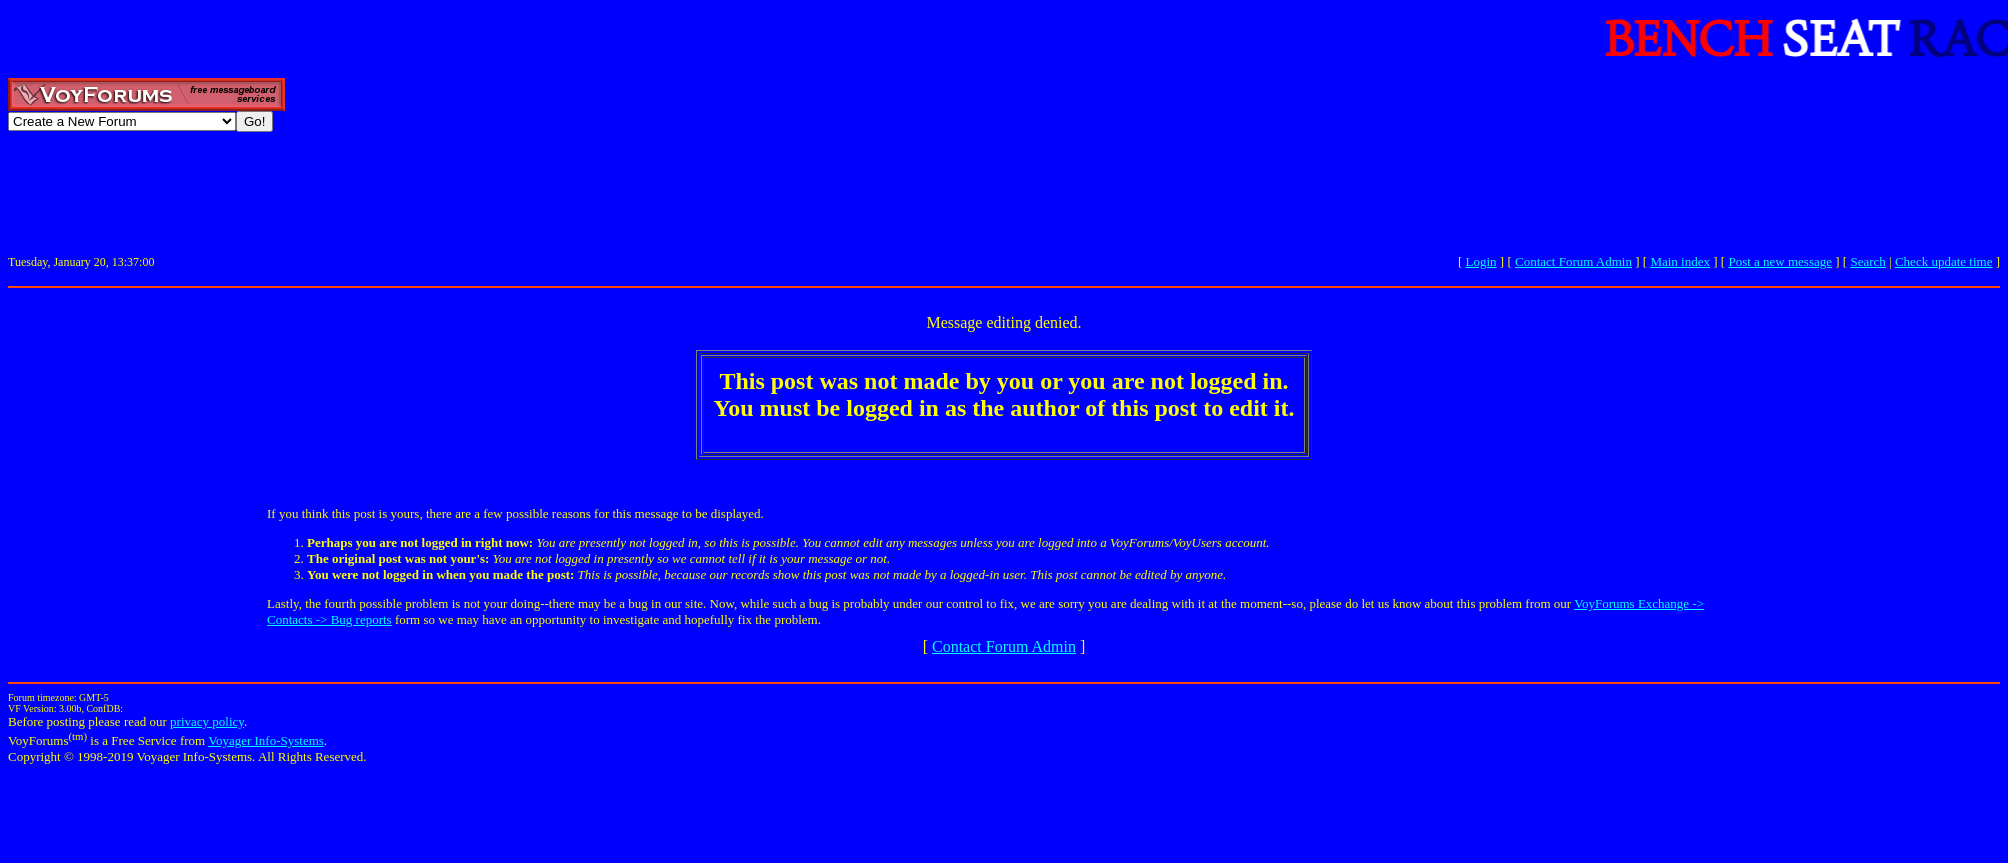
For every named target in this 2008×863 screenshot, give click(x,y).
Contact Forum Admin (1573, 261)
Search (1867, 261)
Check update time (1943, 261)
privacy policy (207, 721)
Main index (1680, 261)
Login (1481, 261)
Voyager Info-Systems (266, 740)
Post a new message (1780, 261)
